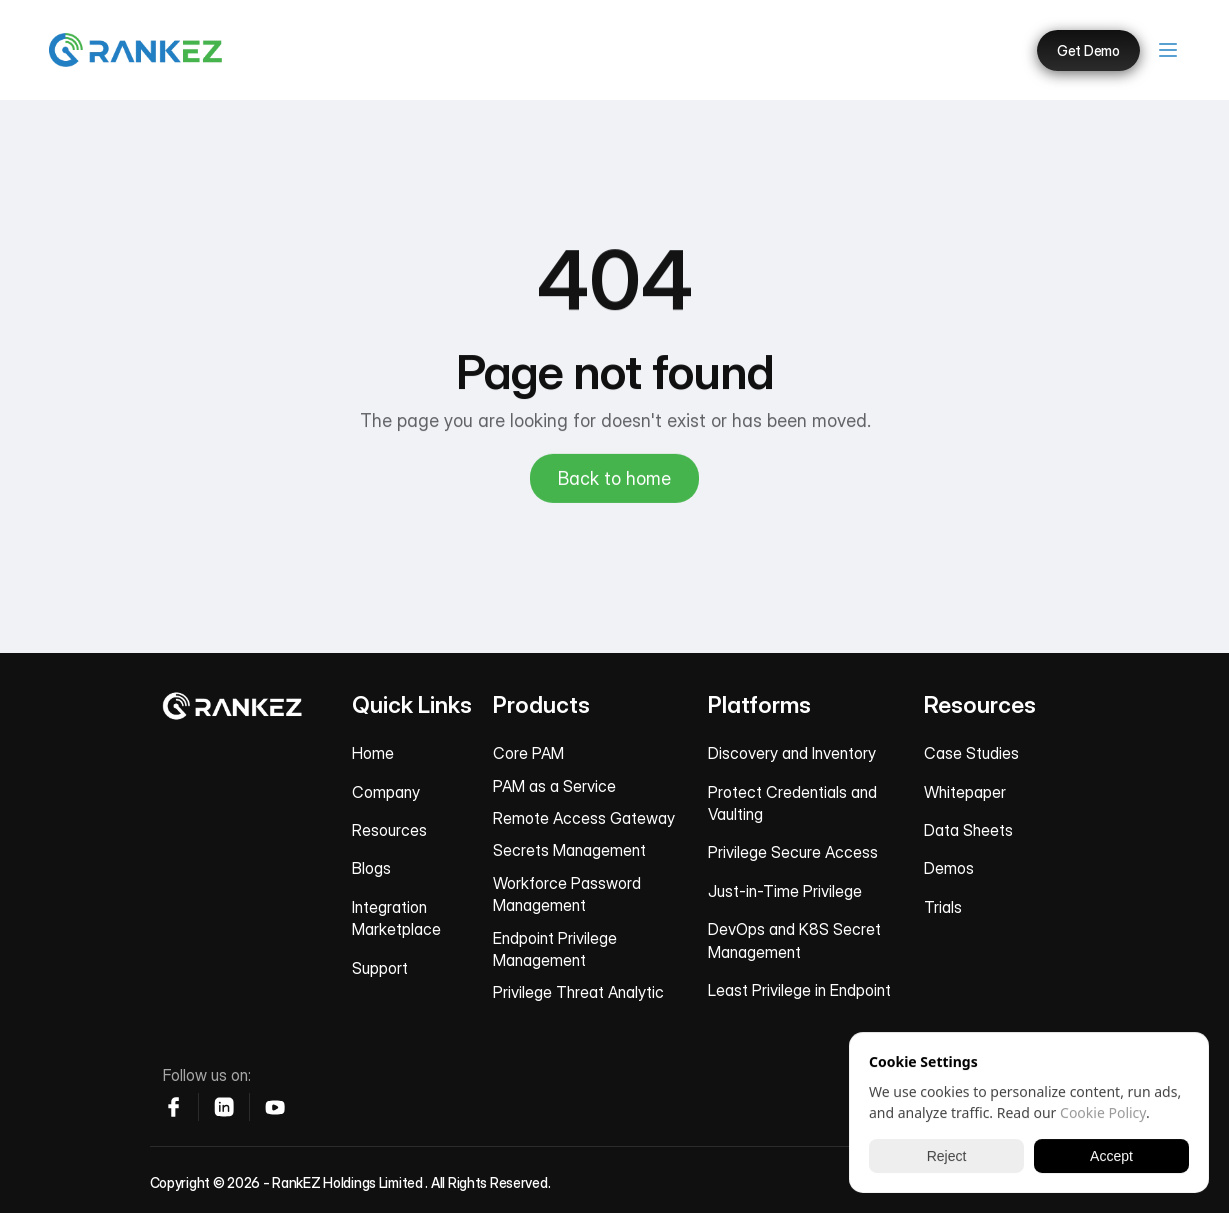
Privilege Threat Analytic (578, 992)
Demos (949, 868)
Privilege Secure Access (793, 852)
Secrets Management (569, 850)
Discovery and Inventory (792, 753)
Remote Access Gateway (584, 818)
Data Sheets (968, 830)
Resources (389, 830)
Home (373, 753)
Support (380, 968)
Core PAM (528, 753)
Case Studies (971, 753)
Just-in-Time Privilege (785, 891)
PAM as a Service (554, 786)
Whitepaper (965, 792)
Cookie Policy (1103, 1112)
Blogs (371, 868)
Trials (943, 907)
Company (386, 792)
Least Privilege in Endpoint (799, 990)
